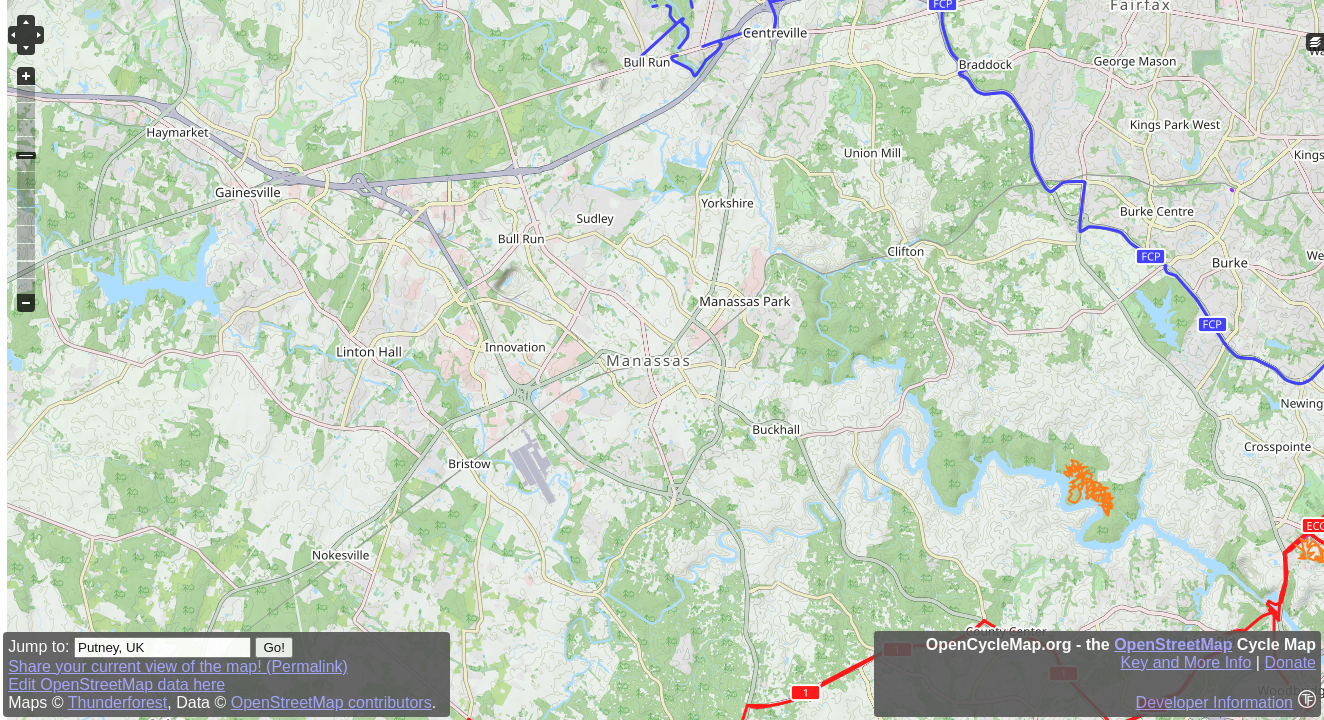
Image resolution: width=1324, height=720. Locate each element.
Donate (1290, 662)
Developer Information (1214, 702)
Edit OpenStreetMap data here (116, 684)
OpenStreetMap (1173, 644)
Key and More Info (1186, 662)
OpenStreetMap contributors (331, 702)
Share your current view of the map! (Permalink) (178, 666)
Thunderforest (118, 702)
